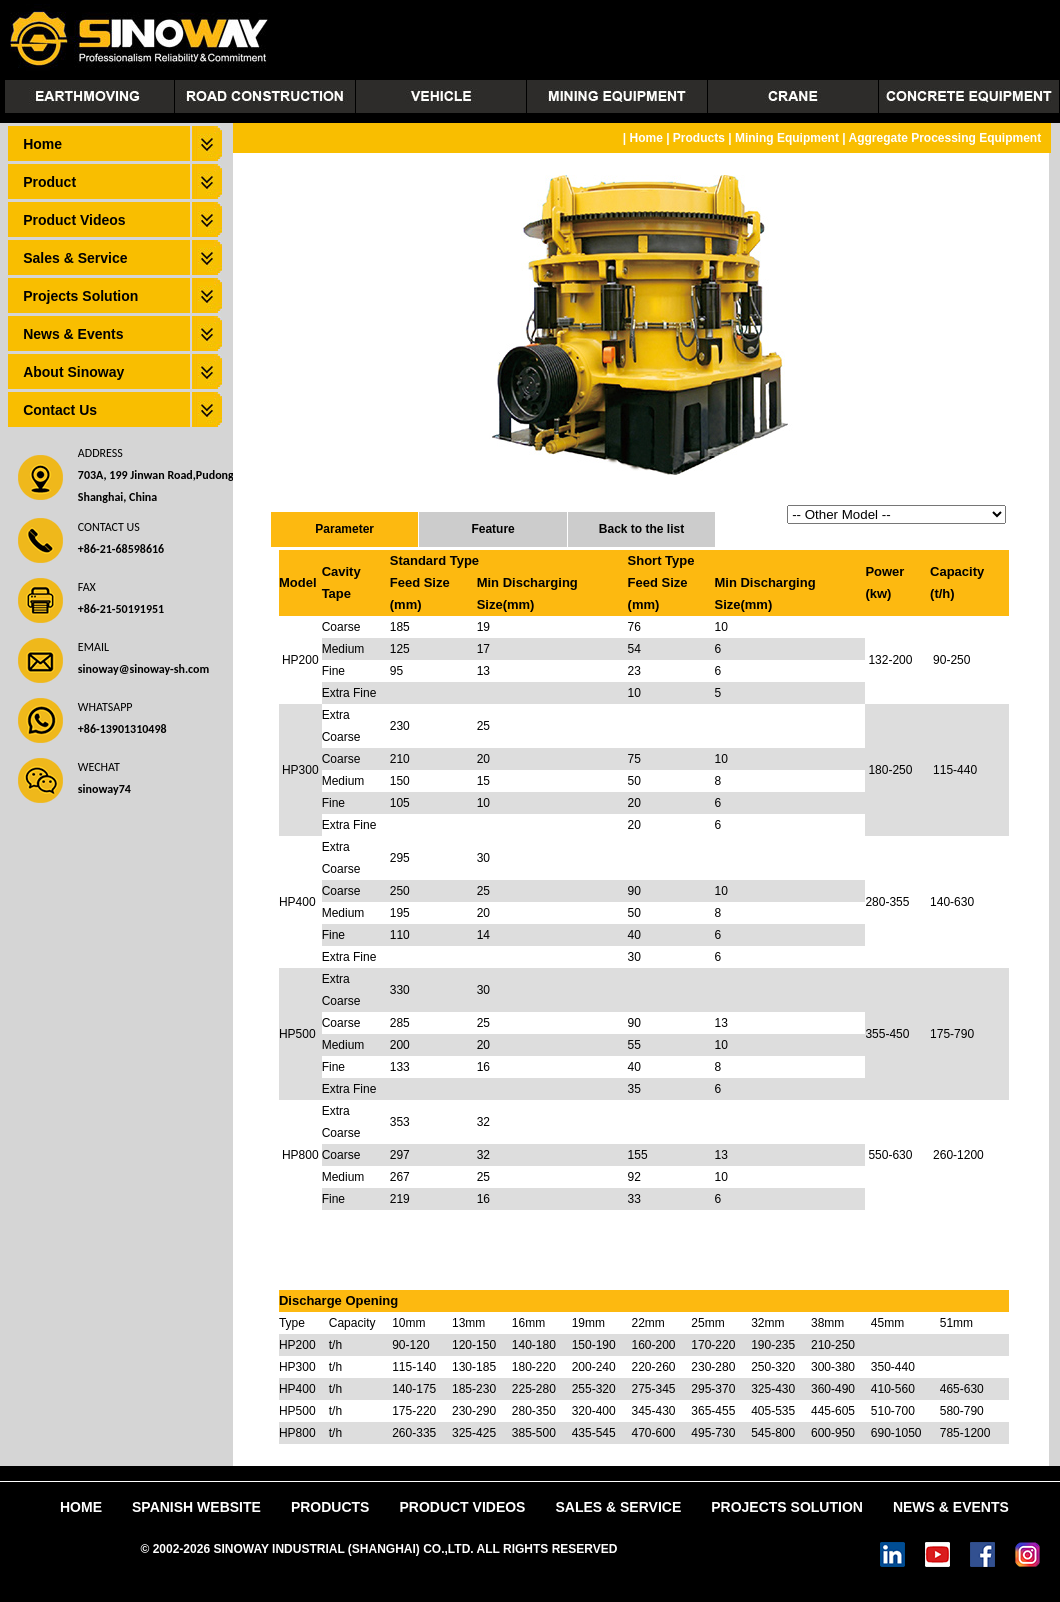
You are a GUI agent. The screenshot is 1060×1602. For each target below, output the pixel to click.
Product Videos (74, 220)
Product (49, 182)
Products (699, 138)
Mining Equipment (787, 138)
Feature (492, 529)
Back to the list (641, 529)
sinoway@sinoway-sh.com (143, 669)
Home (42, 144)
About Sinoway (73, 372)
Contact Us (60, 410)
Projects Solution (80, 296)
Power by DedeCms (677, 1549)
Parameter (344, 529)
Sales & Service (75, 258)
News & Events (73, 334)
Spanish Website (196, 1507)
